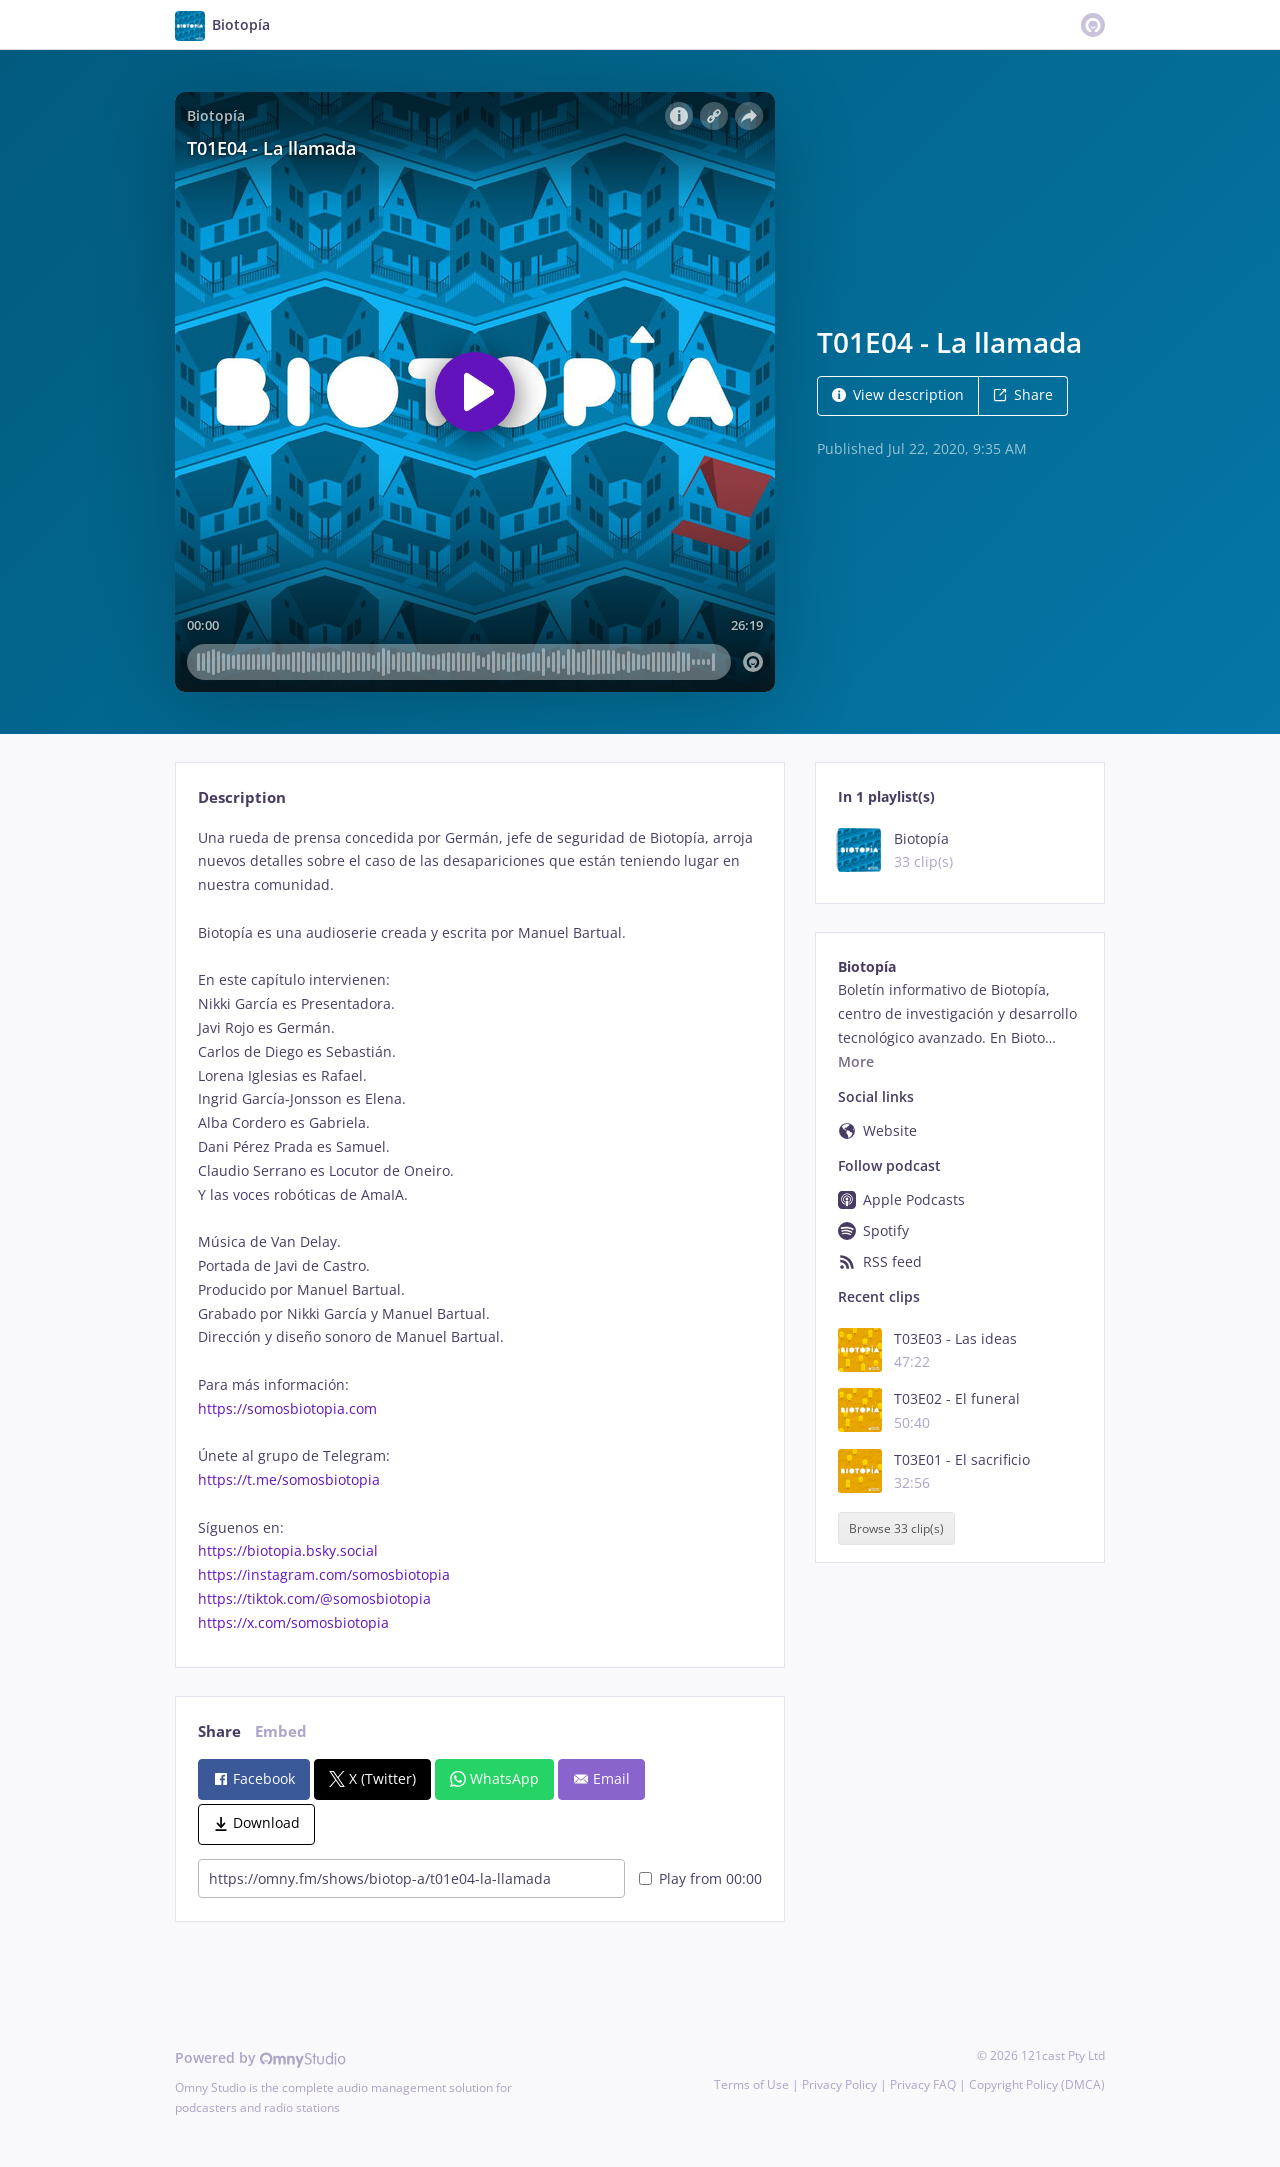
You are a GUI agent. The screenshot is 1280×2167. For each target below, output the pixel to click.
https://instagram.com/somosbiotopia (324, 1574)
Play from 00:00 (700, 1878)
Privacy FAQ (923, 2084)
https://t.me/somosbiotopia (289, 1479)
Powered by (260, 2057)
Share (1023, 394)
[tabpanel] (479, 1230)
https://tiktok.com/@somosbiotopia (314, 1598)
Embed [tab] (281, 1731)
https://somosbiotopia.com (287, 1408)
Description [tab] (242, 797)
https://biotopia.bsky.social (288, 1550)
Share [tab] (219, 1731)
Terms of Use (751, 2084)
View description (898, 394)
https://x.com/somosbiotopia (293, 1622)
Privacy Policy (839, 2084)
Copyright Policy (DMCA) (1037, 2084)
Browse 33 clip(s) (896, 1528)
